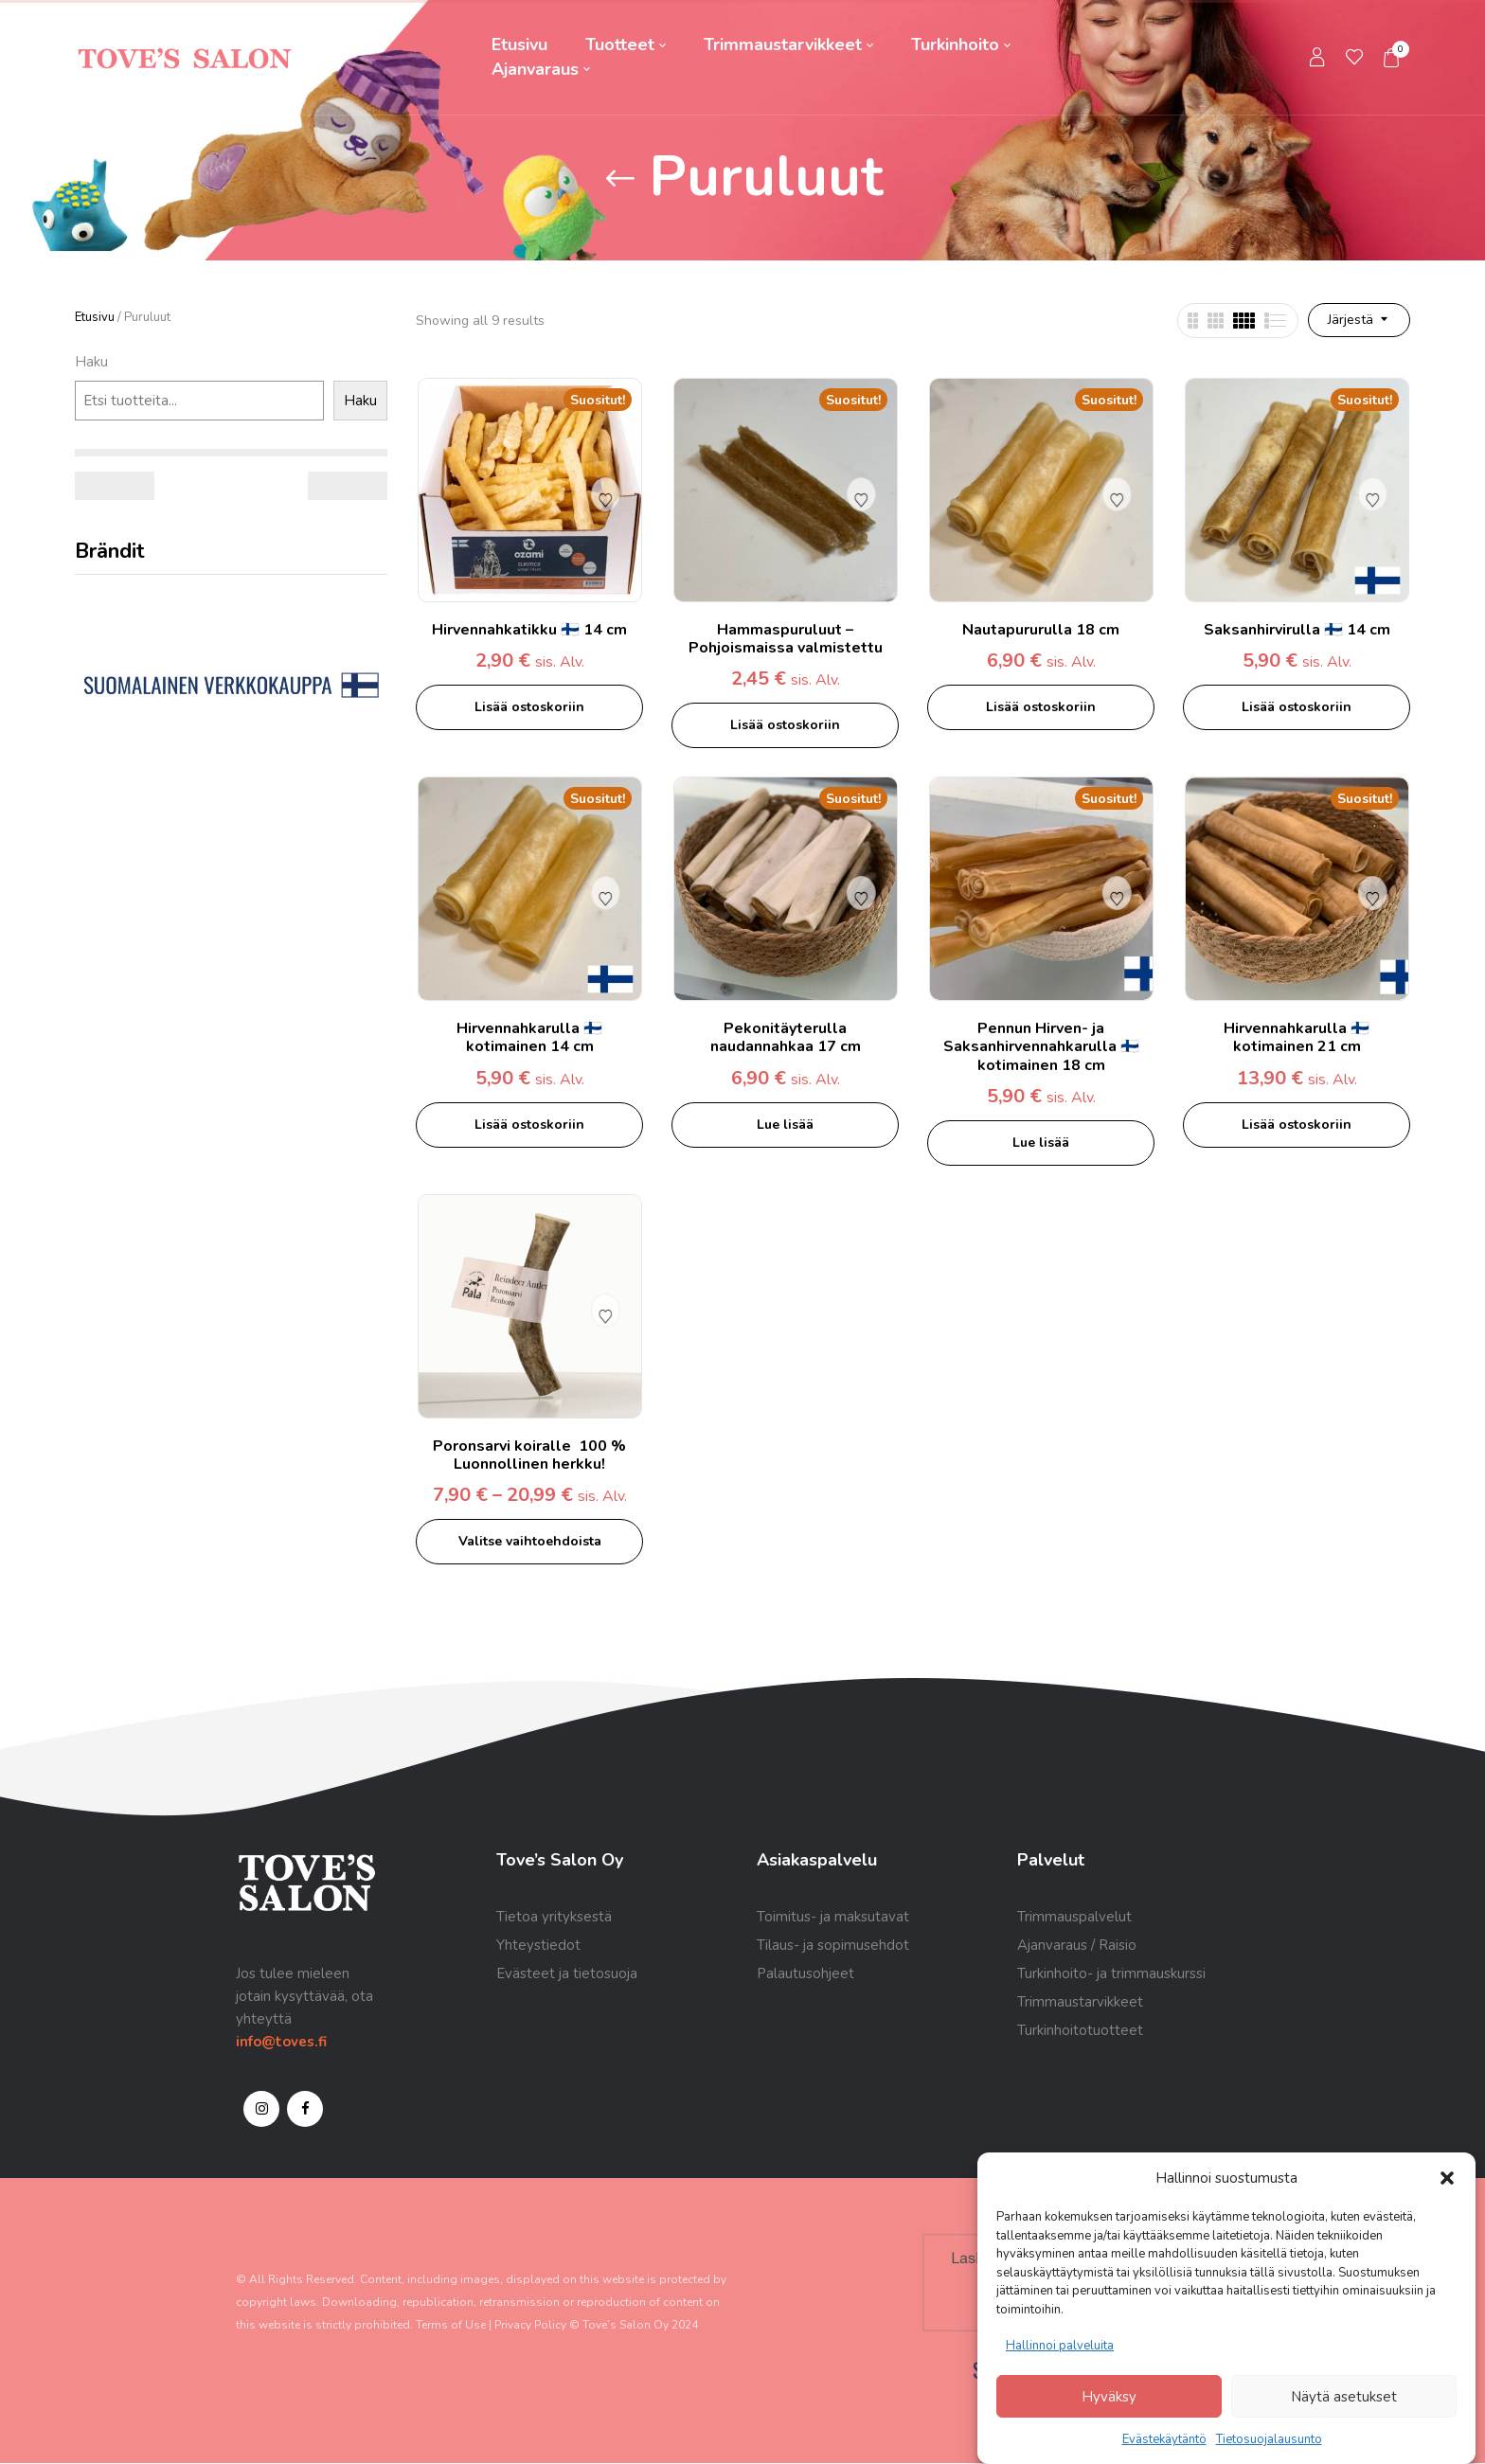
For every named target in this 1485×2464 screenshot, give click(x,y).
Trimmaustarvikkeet (1080, 2001)
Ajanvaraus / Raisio (1076, 1945)
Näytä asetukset (1344, 2396)
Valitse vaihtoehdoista (529, 1541)
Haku (91, 361)
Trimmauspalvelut (1074, 1916)
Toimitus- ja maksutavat (833, 1916)
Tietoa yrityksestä (554, 1916)
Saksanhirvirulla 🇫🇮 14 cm (1297, 629)
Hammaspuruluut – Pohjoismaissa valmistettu (786, 638)
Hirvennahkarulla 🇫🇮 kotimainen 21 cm (1296, 1037)
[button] (1447, 2178)
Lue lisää (785, 1125)
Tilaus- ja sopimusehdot (833, 1945)
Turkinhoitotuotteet (1080, 2030)
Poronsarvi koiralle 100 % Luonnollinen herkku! (529, 1455)
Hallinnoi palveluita (1060, 2345)
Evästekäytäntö (1164, 2439)
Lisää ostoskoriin (529, 707)
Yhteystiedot (538, 1945)
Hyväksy (1109, 2396)
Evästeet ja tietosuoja (566, 1973)
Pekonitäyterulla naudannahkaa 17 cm (785, 1037)
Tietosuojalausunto (1269, 2439)
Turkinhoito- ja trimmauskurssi (1111, 1973)
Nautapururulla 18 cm (1040, 629)
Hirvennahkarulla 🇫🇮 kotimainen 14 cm (529, 1037)
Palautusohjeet (805, 1973)
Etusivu (95, 317)
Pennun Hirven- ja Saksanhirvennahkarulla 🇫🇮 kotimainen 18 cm (1041, 1046)
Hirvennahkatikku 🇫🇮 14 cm (529, 629)
